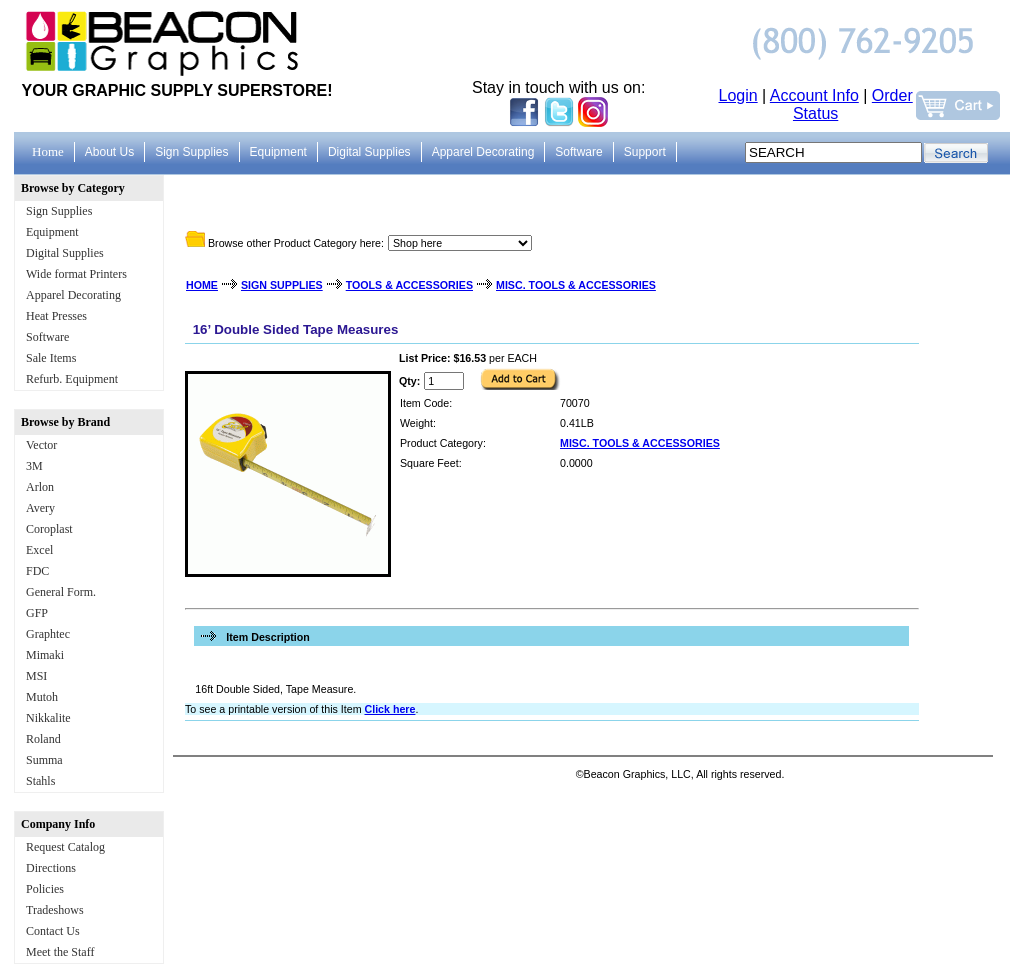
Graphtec (48, 634)
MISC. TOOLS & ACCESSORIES (576, 285)
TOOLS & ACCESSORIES (409, 285)
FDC (37, 571)
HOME (202, 285)
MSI (36, 676)
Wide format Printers (76, 274)
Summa (44, 760)
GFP (37, 613)
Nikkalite (48, 718)
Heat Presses (56, 316)
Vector (41, 445)
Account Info (814, 95)
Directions (51, 868)
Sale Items (51, 358)
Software (47, 337)
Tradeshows (55, 910)
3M (34, 466)
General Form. (61, 592)
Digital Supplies (65, 253)
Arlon (40, 487)
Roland (43, 739)
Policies (45, 889)
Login (738, 95)
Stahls (40, 781)
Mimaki (45, 655)
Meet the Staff (60, 952)
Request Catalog (65, 847)
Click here (389, 709)
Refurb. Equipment (72, 379)
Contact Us (53, 931)
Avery (40, 508)
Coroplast (49, 529)
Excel (39, 550)
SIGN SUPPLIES (282, 285)
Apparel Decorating (73, 295)
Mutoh (42, 697)
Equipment (52, 232)
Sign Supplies (59, 211)
